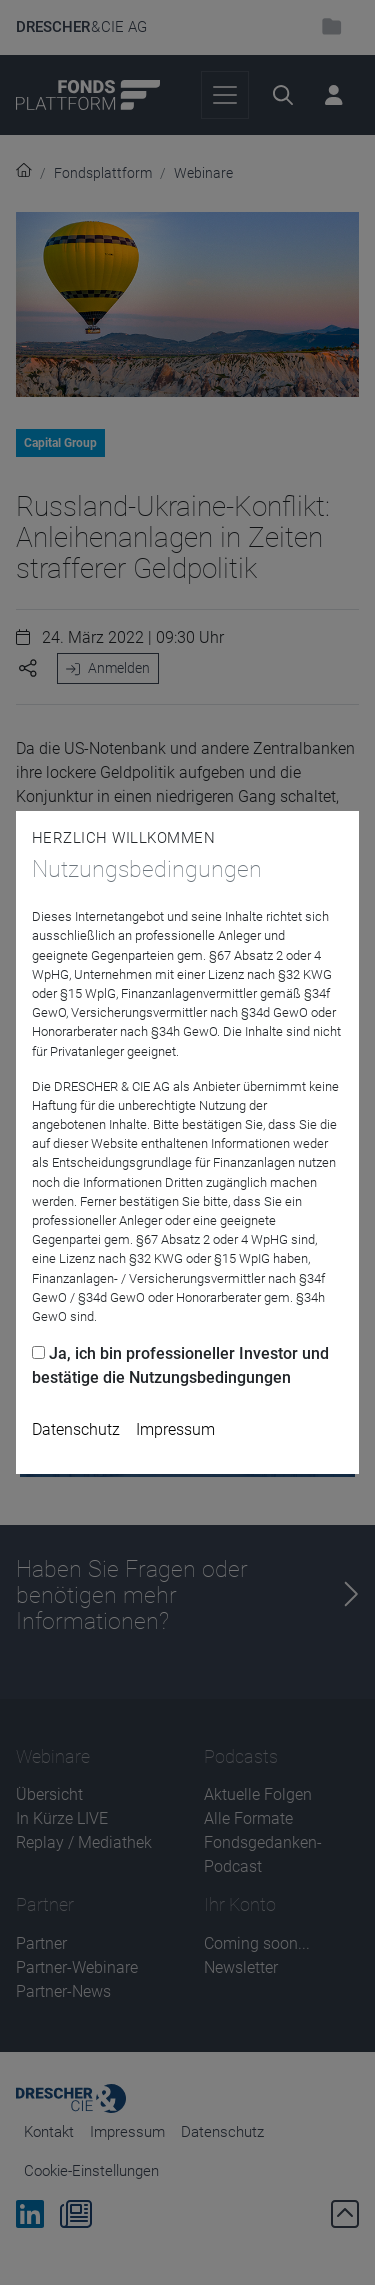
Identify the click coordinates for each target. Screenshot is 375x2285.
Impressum (175, 1429)
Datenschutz (76, 1429)
